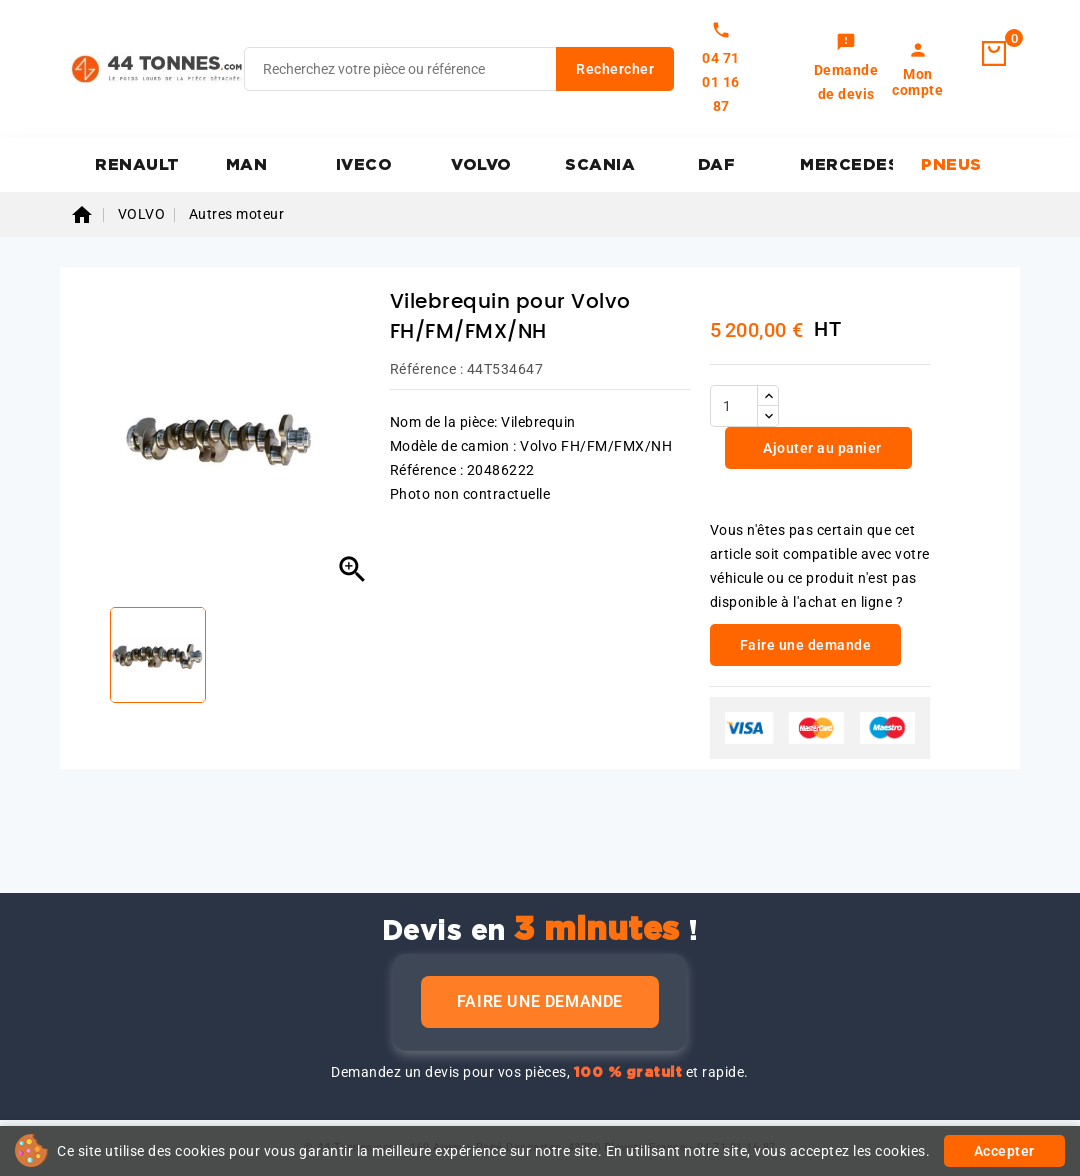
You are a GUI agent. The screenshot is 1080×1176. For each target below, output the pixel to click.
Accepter (1004, 1151)
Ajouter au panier (821, 448)
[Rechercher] (459, 69)
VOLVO (481, 165)
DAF (717, 165)
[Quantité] (734, 406)
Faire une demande (540, 1001)
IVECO (364, 165)
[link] (846, 69)
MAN (247, 165)
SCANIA (600, 165)
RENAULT (137, 165)
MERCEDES (846, 165)
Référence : (427, 369)
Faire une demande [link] (806, 645)
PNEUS (951, 165)
